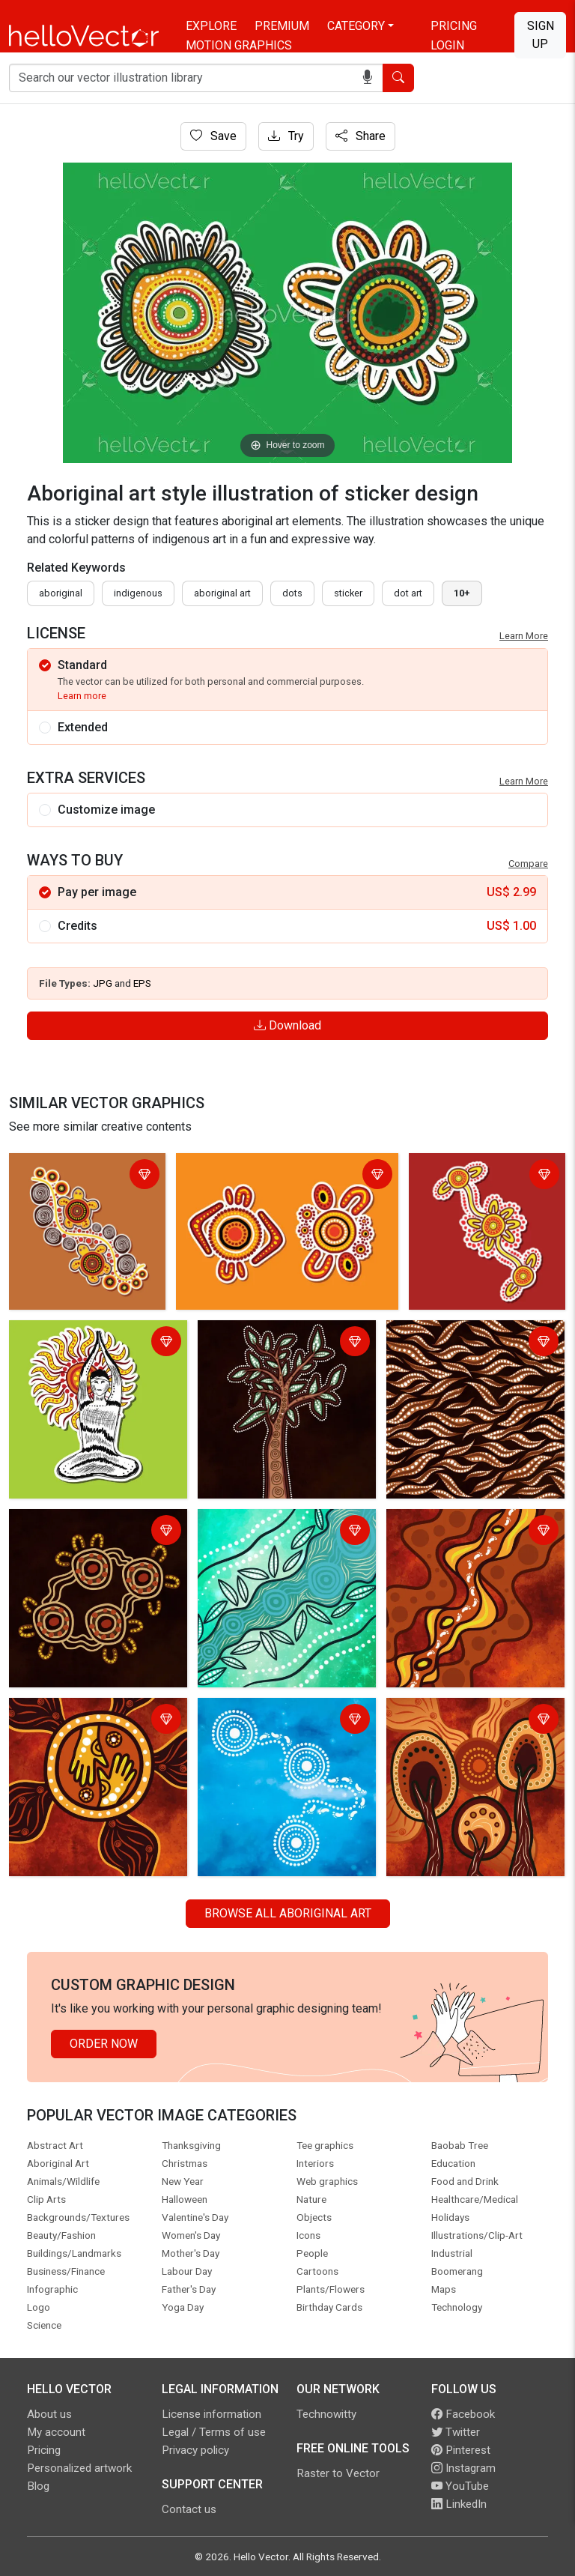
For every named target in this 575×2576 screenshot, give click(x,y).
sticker (348, 593)
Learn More (523, 635)
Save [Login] (213, 136)
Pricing (454, 26)
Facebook (463, 2414)
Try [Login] (286, 136)
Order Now (104, 2044)
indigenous (138, 593)
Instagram (463, 2468)
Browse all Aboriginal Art (287, 1913)
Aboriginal (60, 593)
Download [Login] (287, 1025)
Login (447, 45)
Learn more (82, 695)
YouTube (460, 2486)
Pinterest (460, 2450)
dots (292, 593)
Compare (528, 863)
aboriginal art (222, 593)
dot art (408, 593)
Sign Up (540, 35)
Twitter (455, 2432)
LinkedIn (459, 2504)
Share (360, 136)
